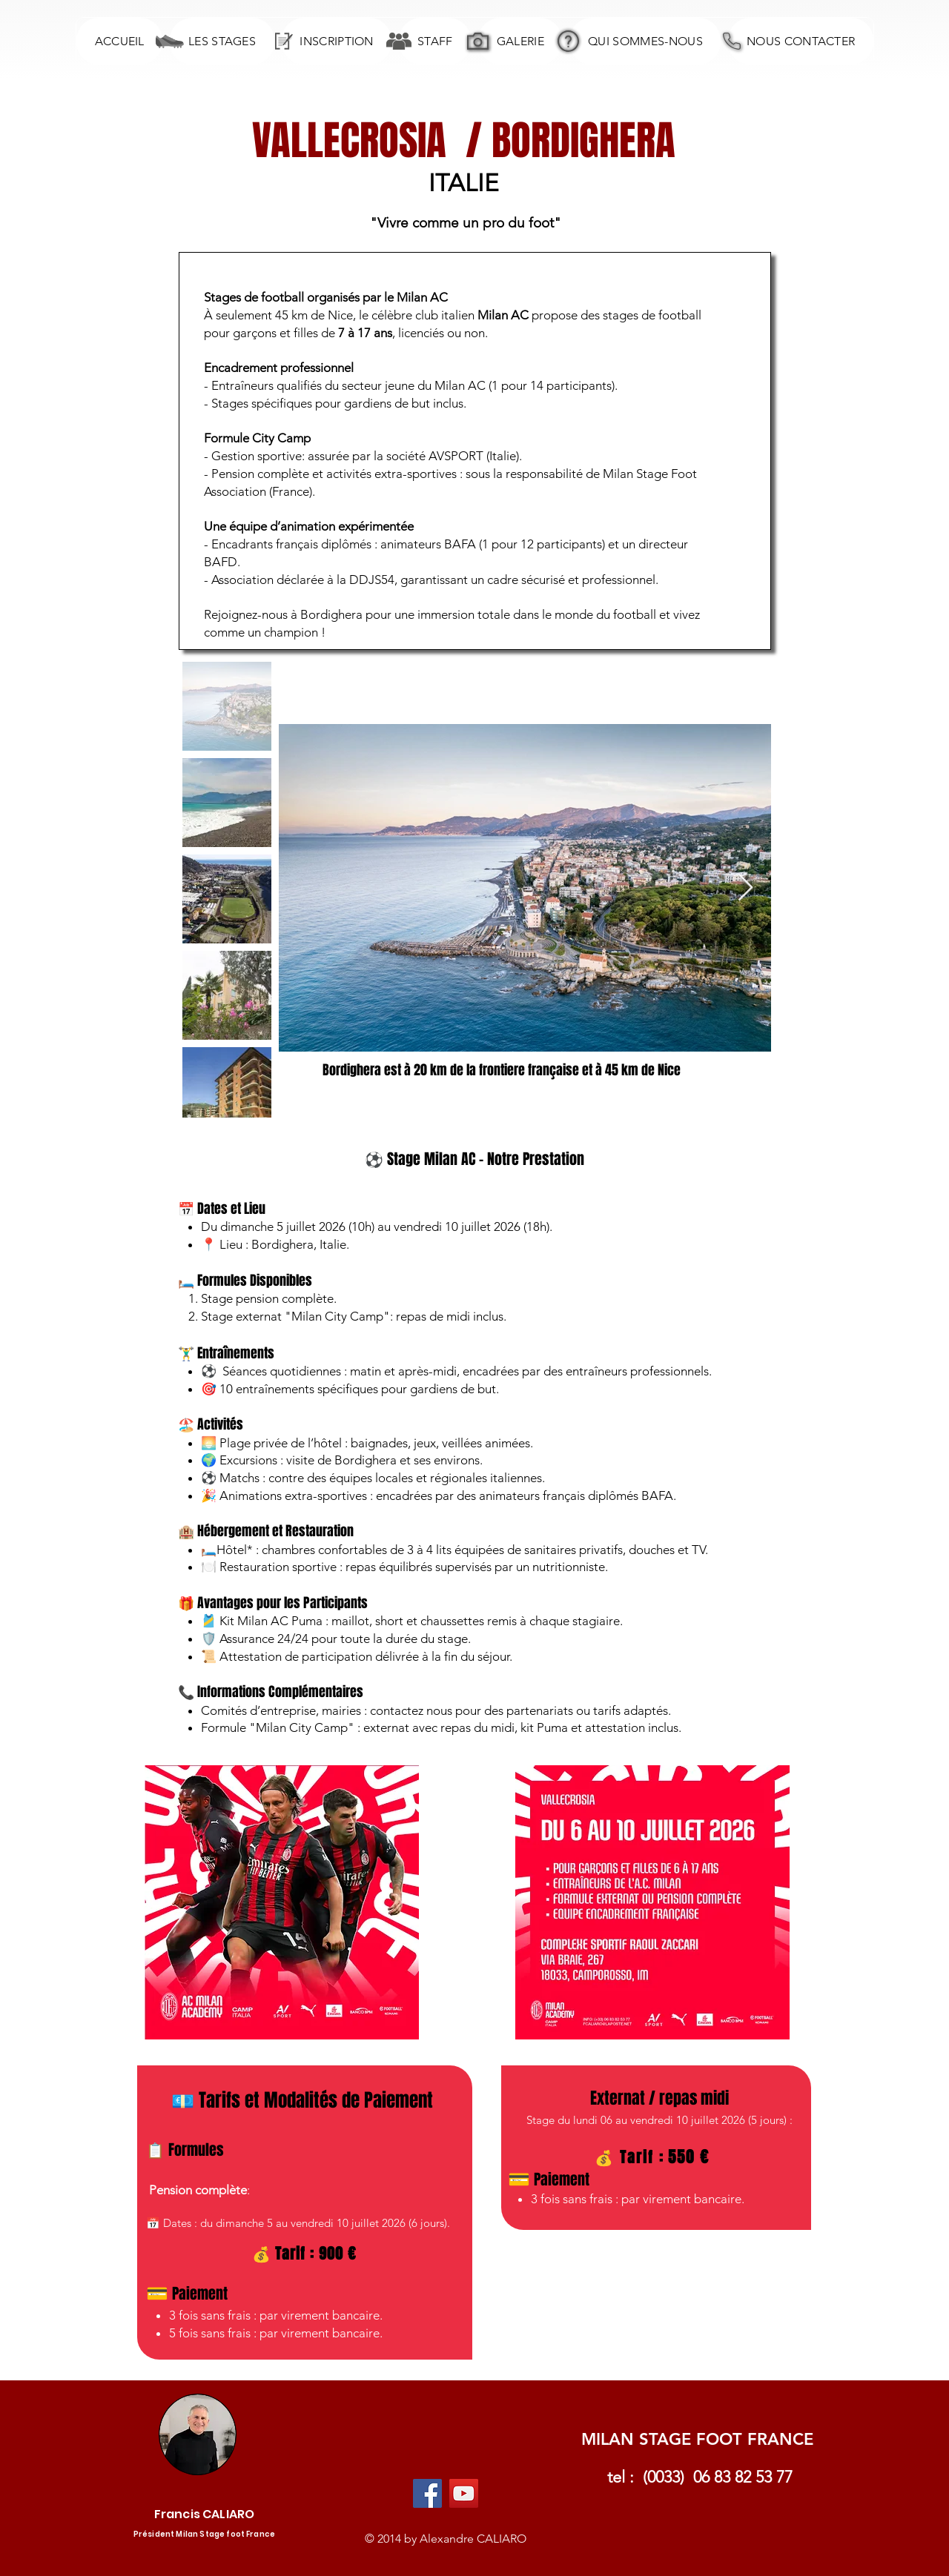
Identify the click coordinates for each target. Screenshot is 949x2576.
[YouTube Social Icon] (463, 2493)
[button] (222, 41)
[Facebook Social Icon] (427, 2493)
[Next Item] (745, 888)
